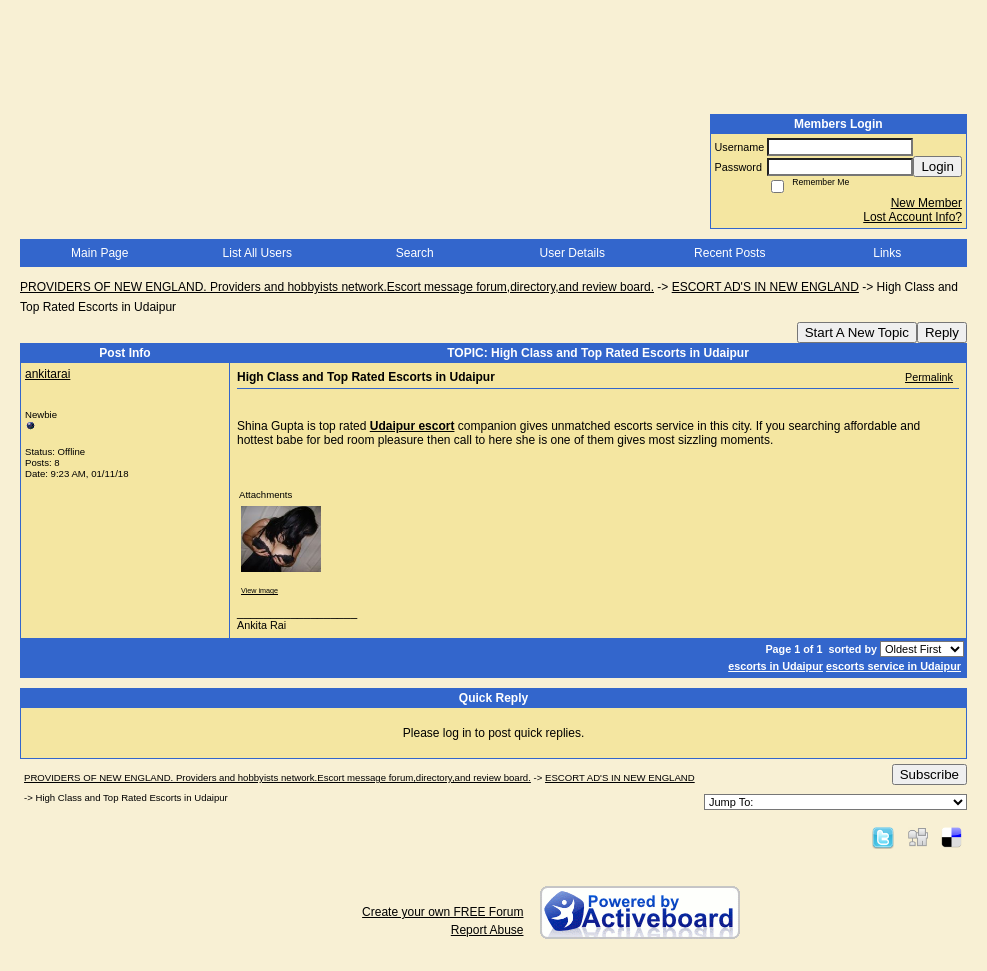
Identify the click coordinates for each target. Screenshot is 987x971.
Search (415, 253)
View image (259, 590)
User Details (572, 253)
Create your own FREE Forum (442, 912)
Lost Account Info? (912, 217)
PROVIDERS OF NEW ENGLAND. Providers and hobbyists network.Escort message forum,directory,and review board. (337, 287)
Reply (942, 332)
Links (887, 253)
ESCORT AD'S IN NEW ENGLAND (765, 287)
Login (937, 166)
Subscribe (929, 774)
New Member (926, 203)
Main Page (99, 253)
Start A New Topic (857, 332)
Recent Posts (729, 253)
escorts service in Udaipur (893, 666)
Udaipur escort (412, 426)
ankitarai (47, 374)
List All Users (257, 253)
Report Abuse (487, 930)
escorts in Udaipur (775, 666)
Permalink (929, 377)
